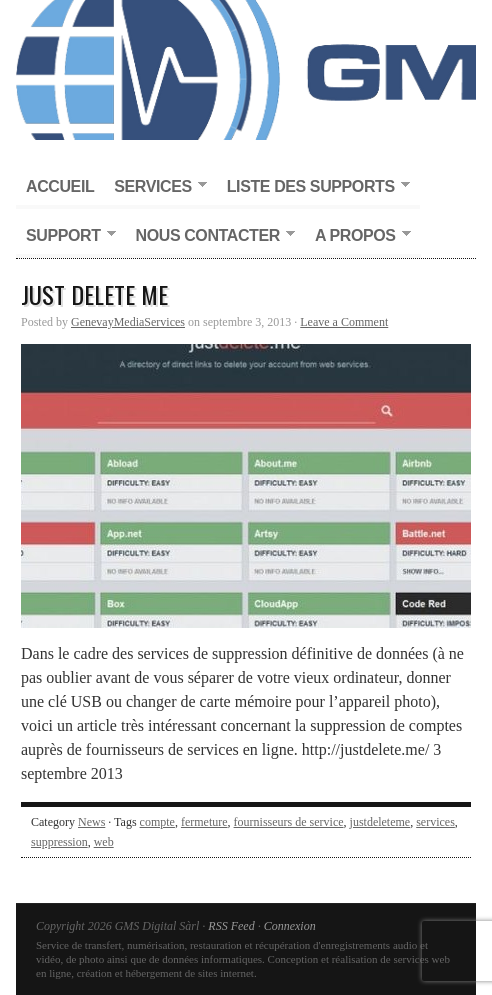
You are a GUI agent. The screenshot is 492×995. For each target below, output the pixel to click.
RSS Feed (231, 926)
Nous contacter (210, 236)
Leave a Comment (344, 322)
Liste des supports (313, 187)
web (104, 842)
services (435, 822)
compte (157, 822)
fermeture (204, 822)
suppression (59, 842)
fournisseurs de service (289, 822)
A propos (358, 236)
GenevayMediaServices (128, 322)
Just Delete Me (94, 294)
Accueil (60, 186)
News (91, 822)
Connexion (290, 926)
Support (66, 236)
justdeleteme (380, 822)
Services (155, 187)
